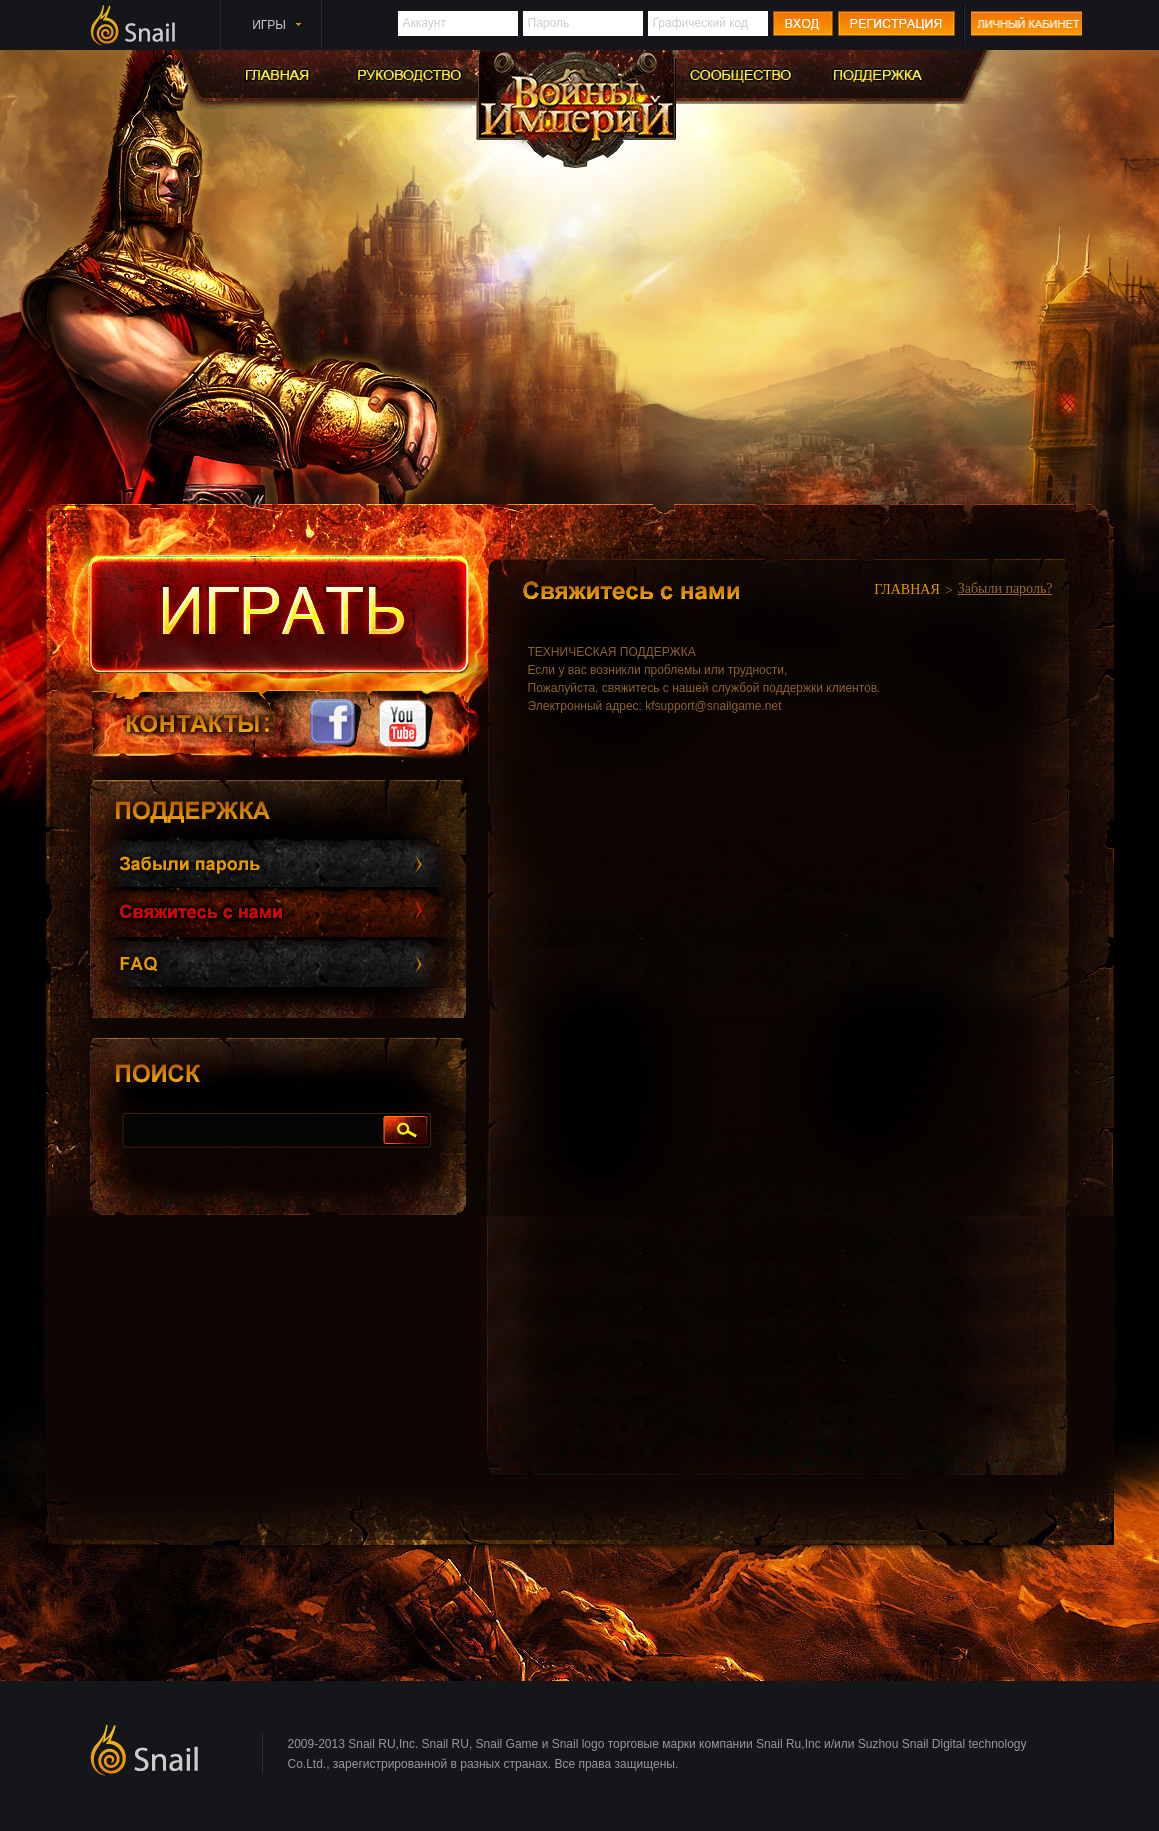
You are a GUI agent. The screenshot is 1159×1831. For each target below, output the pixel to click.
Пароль (549, 23)
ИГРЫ (269, 25)
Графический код (700, 23)
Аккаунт (424, 23)
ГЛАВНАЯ (907, 589)
